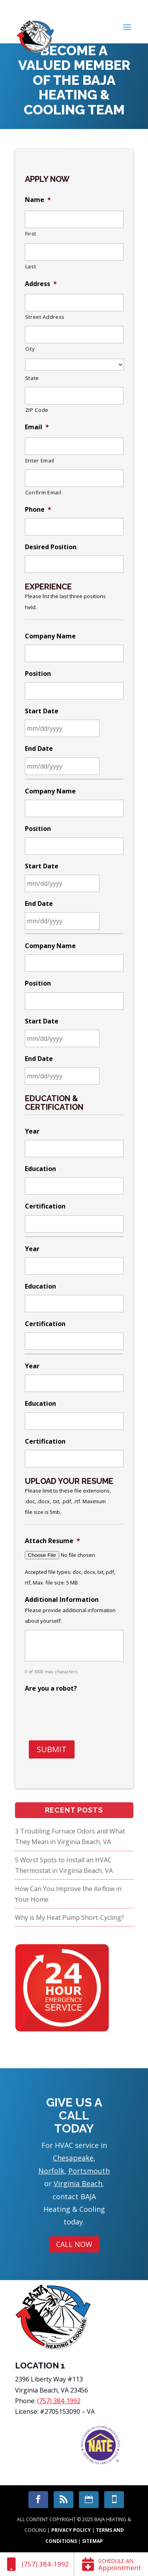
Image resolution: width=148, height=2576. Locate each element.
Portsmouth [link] (89, 2171)
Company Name (50, 636)
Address (41, 284)
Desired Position (51, 547)
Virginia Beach (78, 2183)
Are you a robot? (51, 1688)
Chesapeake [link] (73, 2158)
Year (32, 1131)
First (30, 233)
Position (38, 674)
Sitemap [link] (92, 2541)
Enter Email (39, 460)
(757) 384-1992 (59, 2400)
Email (37, 427)
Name (38, 200)
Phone (38, 509)
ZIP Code (37, 409)
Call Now (74, 2244)
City (30, 348)
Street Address (45, 316)
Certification (45, 1206)
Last (30, 266)
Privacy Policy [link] (71, 2530)
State (32, 378)
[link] (37, 2564)
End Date (39, 749)
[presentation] (85, 1712)
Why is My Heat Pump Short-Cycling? (69, 1917)
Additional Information (62, 1600)
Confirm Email (43, 492)
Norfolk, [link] (52, 2171)
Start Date (41, 711)
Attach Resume (52, 1541)
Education (40, 1169)
